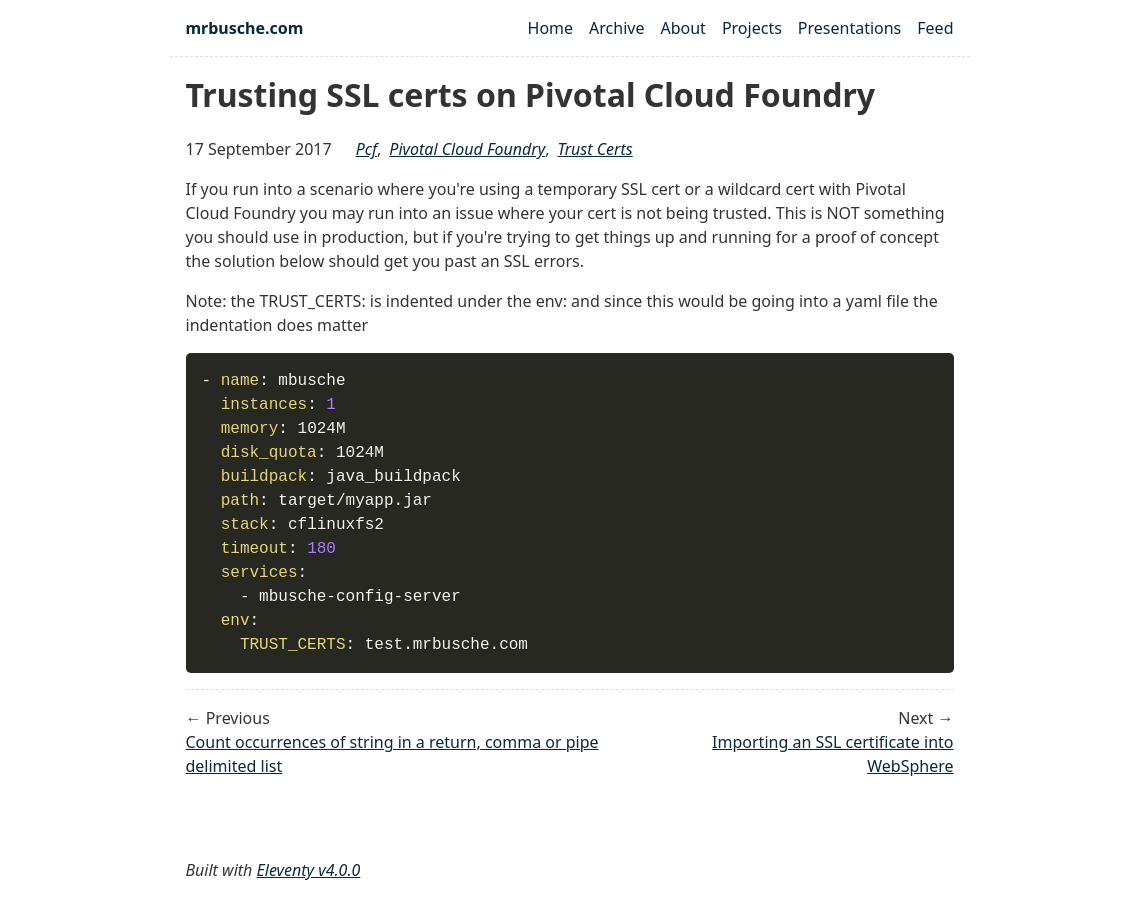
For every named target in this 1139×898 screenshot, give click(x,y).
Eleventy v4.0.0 (309, 870)
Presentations (849, 28)
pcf (366, 149)
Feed (935, 28)
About (682, 28)
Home (551, 28)
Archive (616, 28)
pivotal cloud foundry (467, 149)
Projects (752, 28)
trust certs (595, 149)
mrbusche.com (245, 28)
